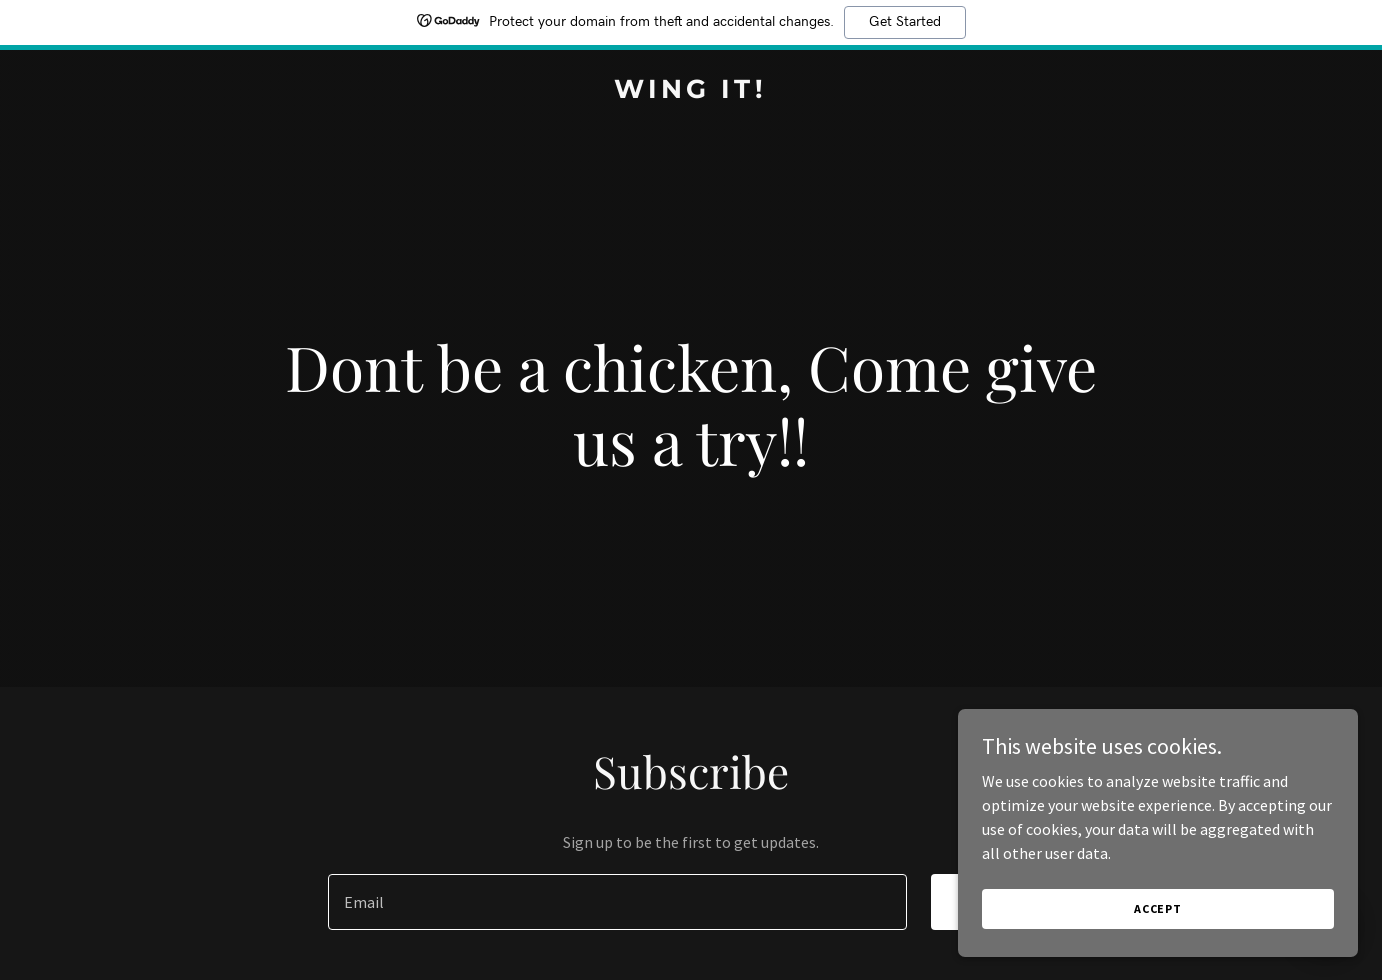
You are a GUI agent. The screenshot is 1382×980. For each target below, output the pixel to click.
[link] (691, 92)
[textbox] (617, 902)
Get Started (905, 22)
